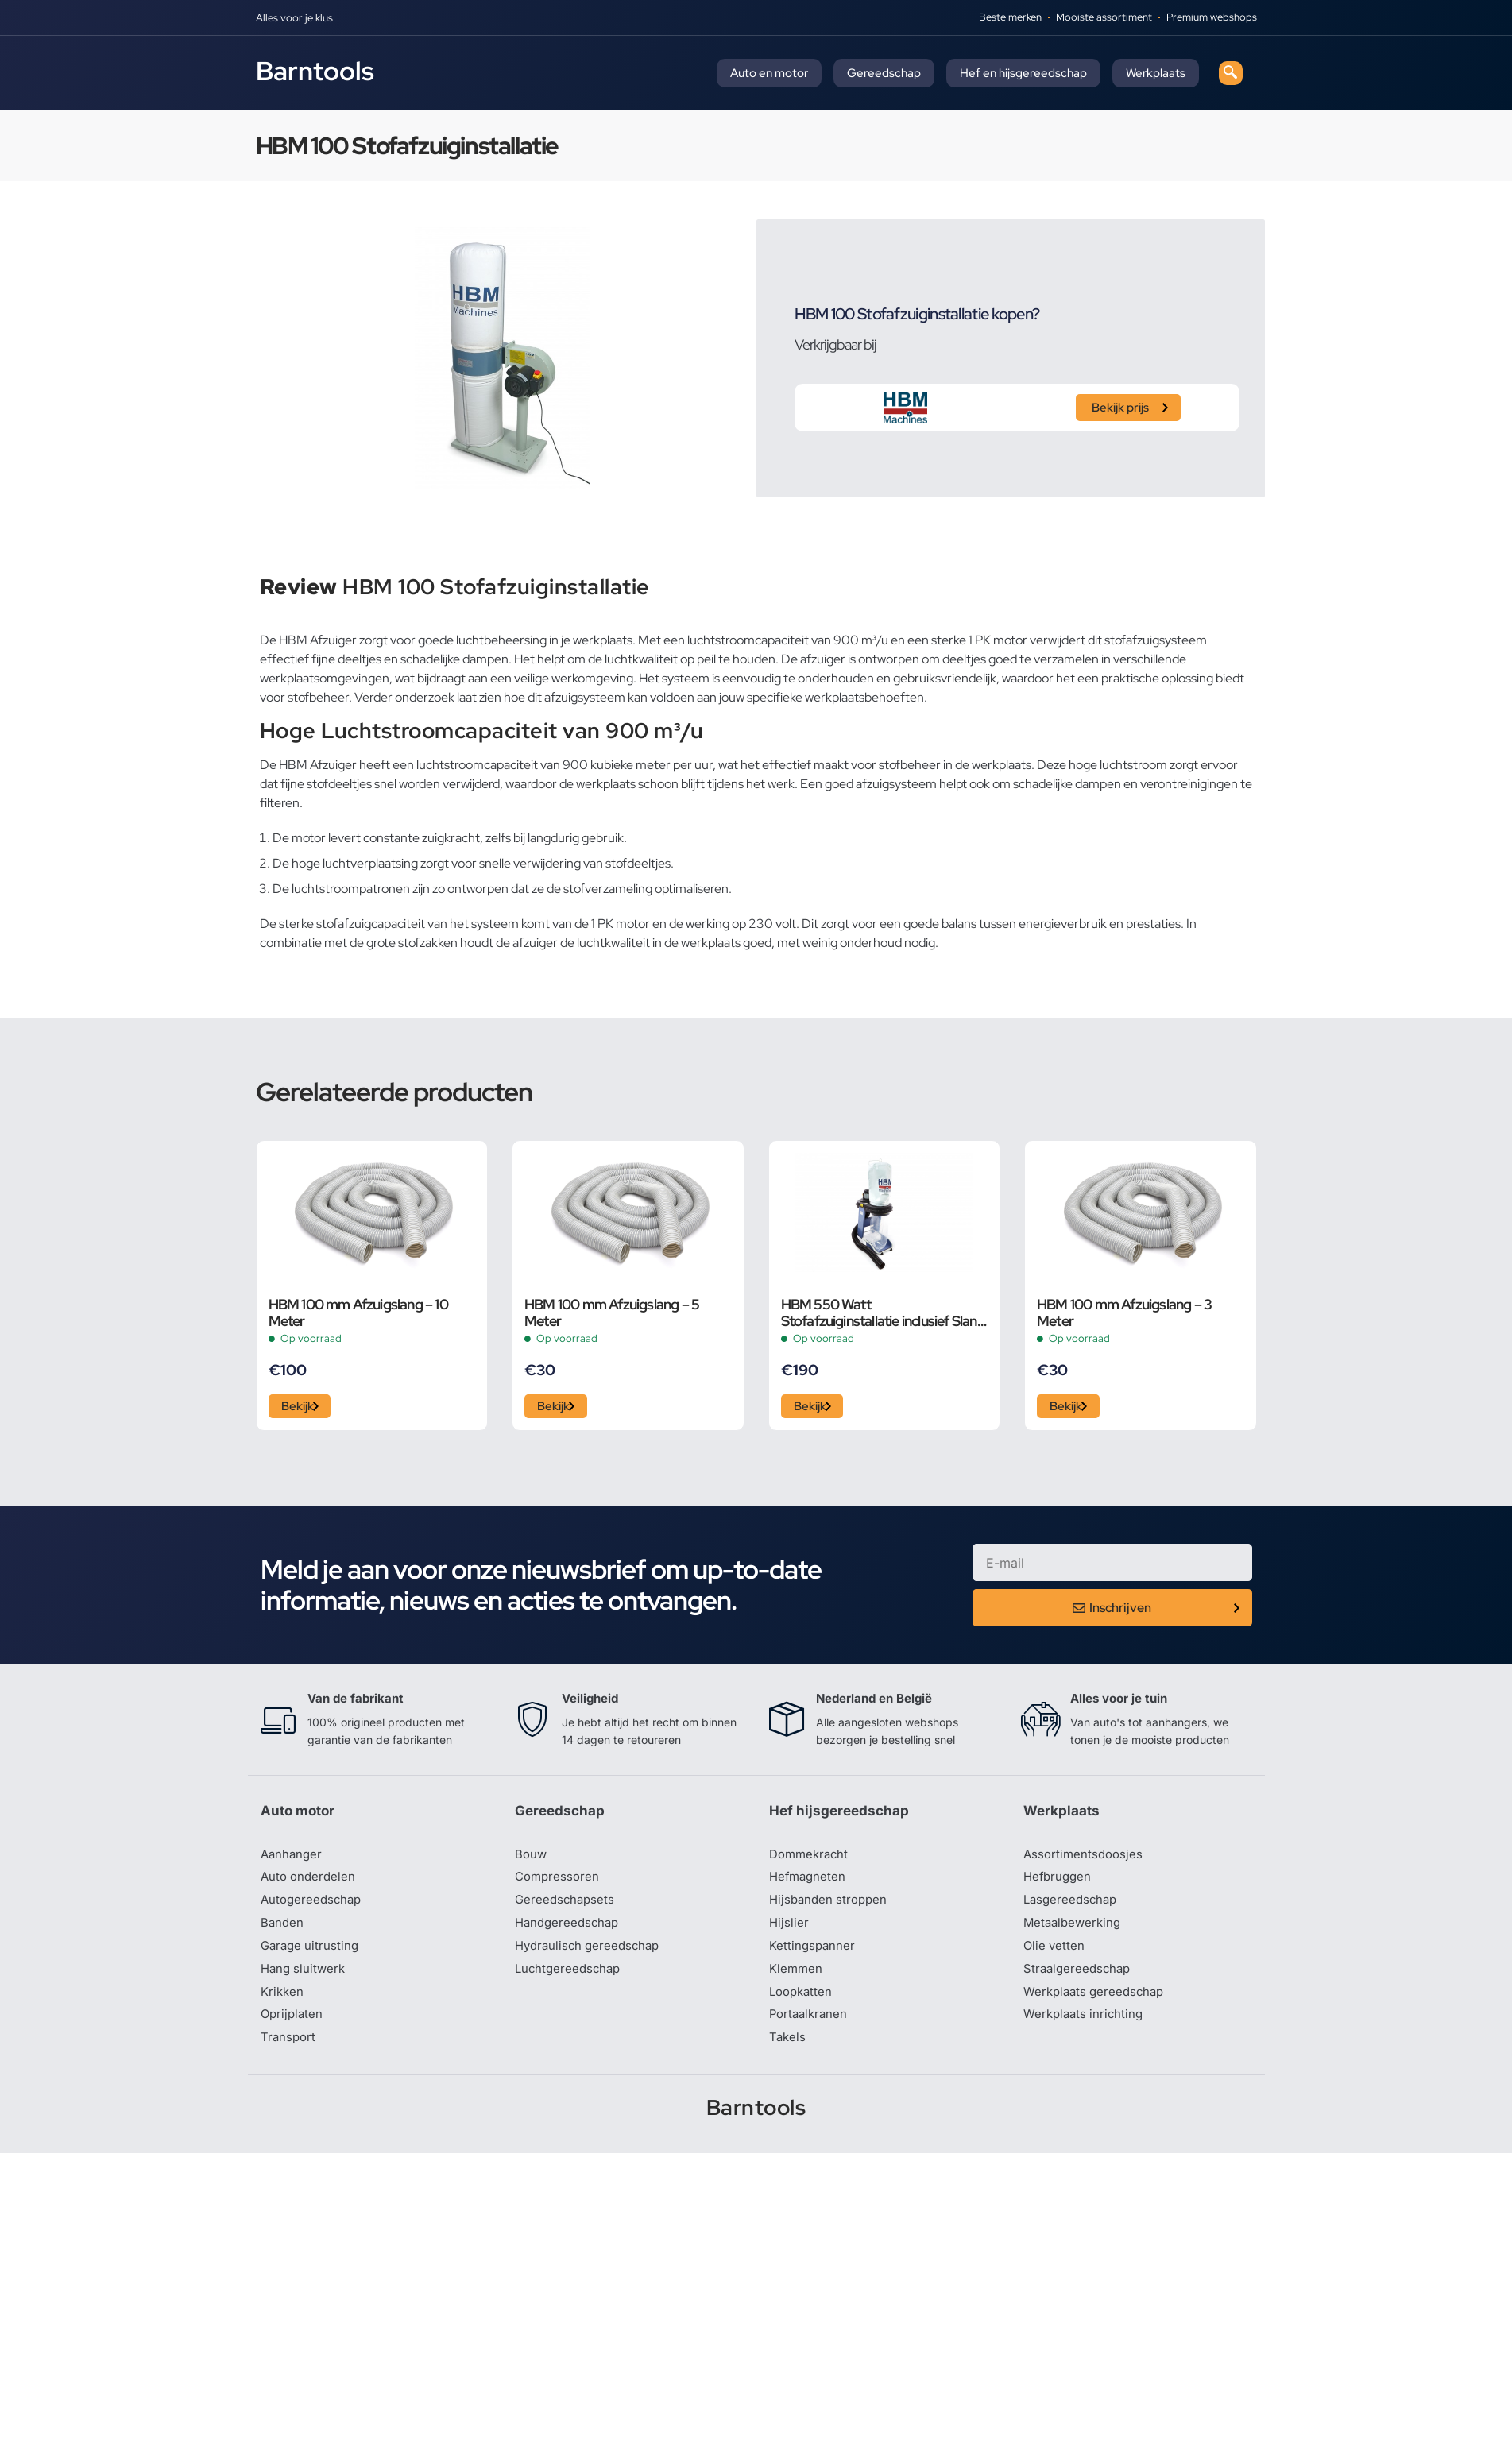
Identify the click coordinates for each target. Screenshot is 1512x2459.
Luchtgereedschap (570, 1978)
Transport (289, 2050)
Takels (788, 2050)
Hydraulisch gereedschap (591, 1954)
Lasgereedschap (1072, 1907)
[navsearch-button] (1231, 73)
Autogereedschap (313, 1907)
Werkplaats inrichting (1086, 2026)
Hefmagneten (809, 1883)
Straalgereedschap (1079, 1978)
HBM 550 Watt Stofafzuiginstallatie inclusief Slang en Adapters (883, 1312)
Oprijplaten (293, 2026)
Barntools (315, 70)
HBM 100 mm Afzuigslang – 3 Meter (1124, 1312)
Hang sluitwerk (305, 1978)
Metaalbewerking (1074, 1931)
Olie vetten (1055, 1954)
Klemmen (797, 1978)
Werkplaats (1155, 73)
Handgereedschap (570, 1931)
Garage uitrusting (312, 1954)
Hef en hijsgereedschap (1023, 73)
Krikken (283, 2002)
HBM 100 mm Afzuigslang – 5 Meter (611, 1312)
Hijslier (789, 1931)
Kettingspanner (813, 1954)
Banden (283, 1931)
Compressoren (559, 1883)
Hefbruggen (1059, 1883)
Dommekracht (811, 1859)
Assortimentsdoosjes (1085, 1859)
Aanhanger (293, 1859)
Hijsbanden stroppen (831, 1907)
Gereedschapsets (566, 1907)
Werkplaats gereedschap (1097, 2002)
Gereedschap (884, 73)
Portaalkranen (810, 2026)
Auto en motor (769, 73)
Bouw (531, 1859)
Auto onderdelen (310, 1883)
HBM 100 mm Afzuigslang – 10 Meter (358, 1312)
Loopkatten (803, 2002)
